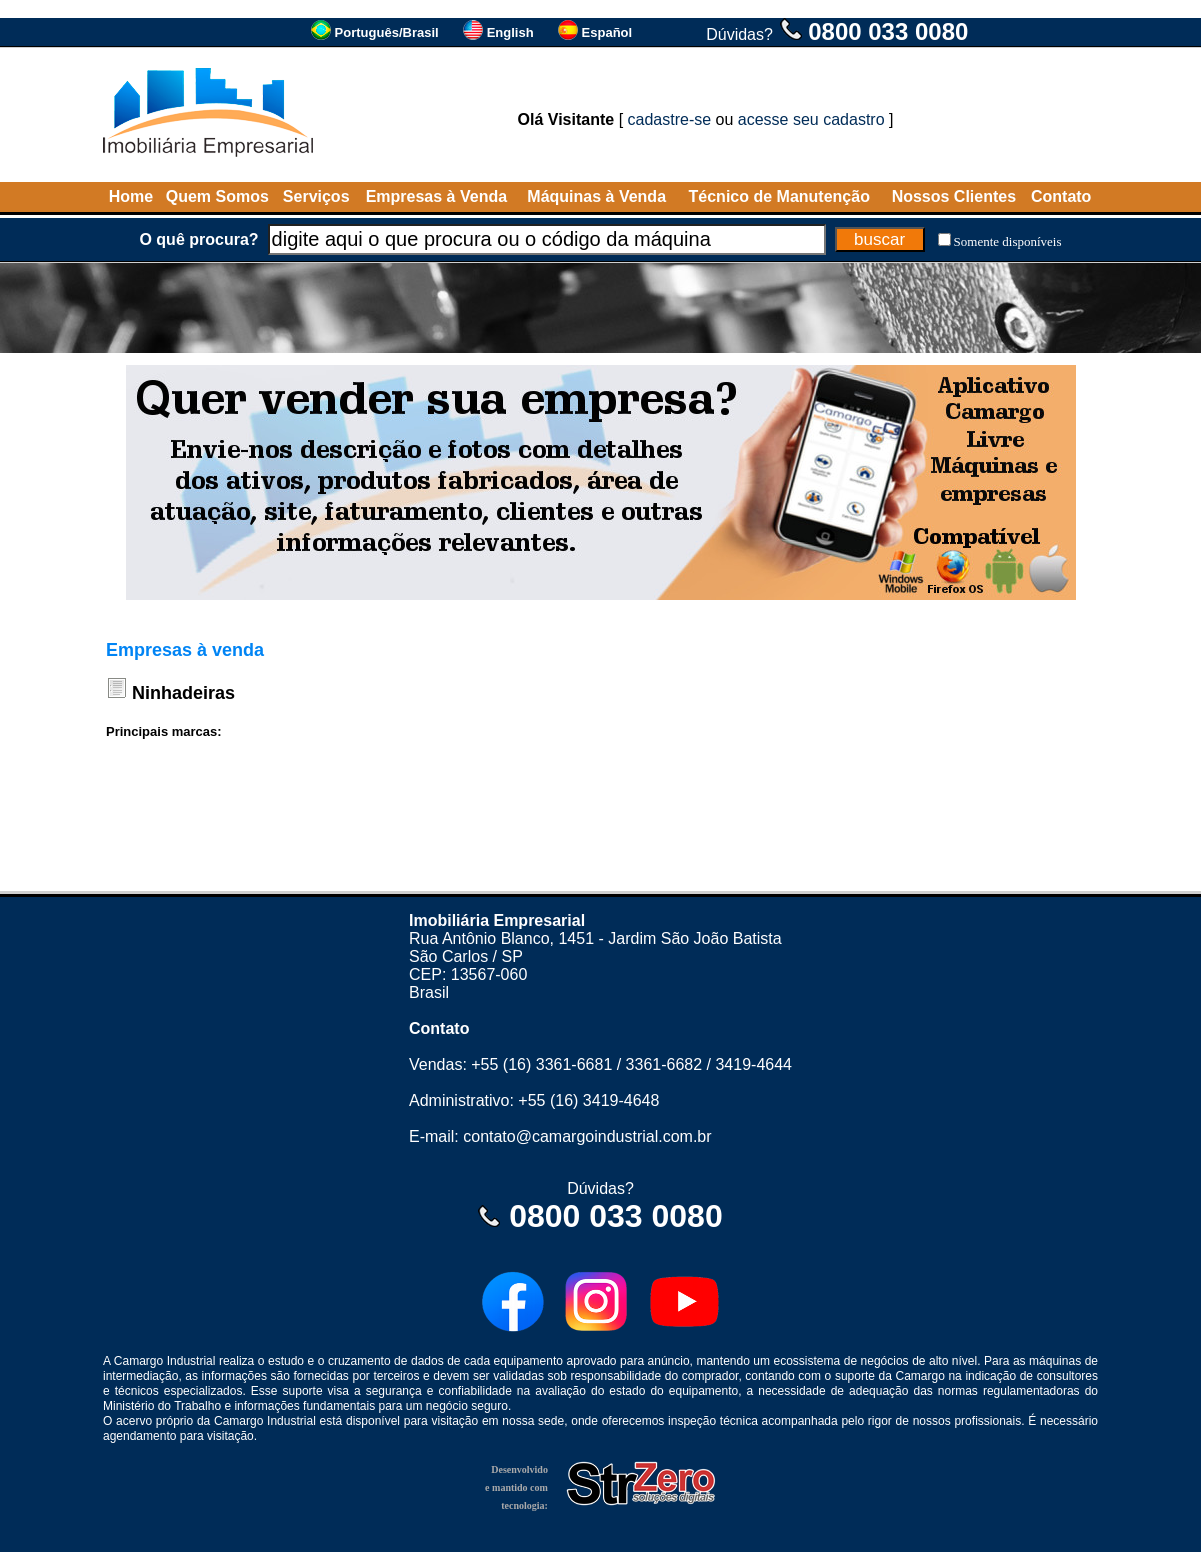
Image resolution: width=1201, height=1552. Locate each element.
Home (131, 196)
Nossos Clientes (954, 196)
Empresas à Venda (436, 196)
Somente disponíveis (1008, 241)
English (510, 32)
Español (607, 32)
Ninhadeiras (183, 693)
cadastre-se (670, 119)
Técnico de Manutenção (779, 196)
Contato (1061, 196)
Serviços (316, 196)
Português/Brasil (387, 32)
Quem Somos (217, 196)
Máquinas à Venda (596, 196)
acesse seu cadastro (811, 119)
